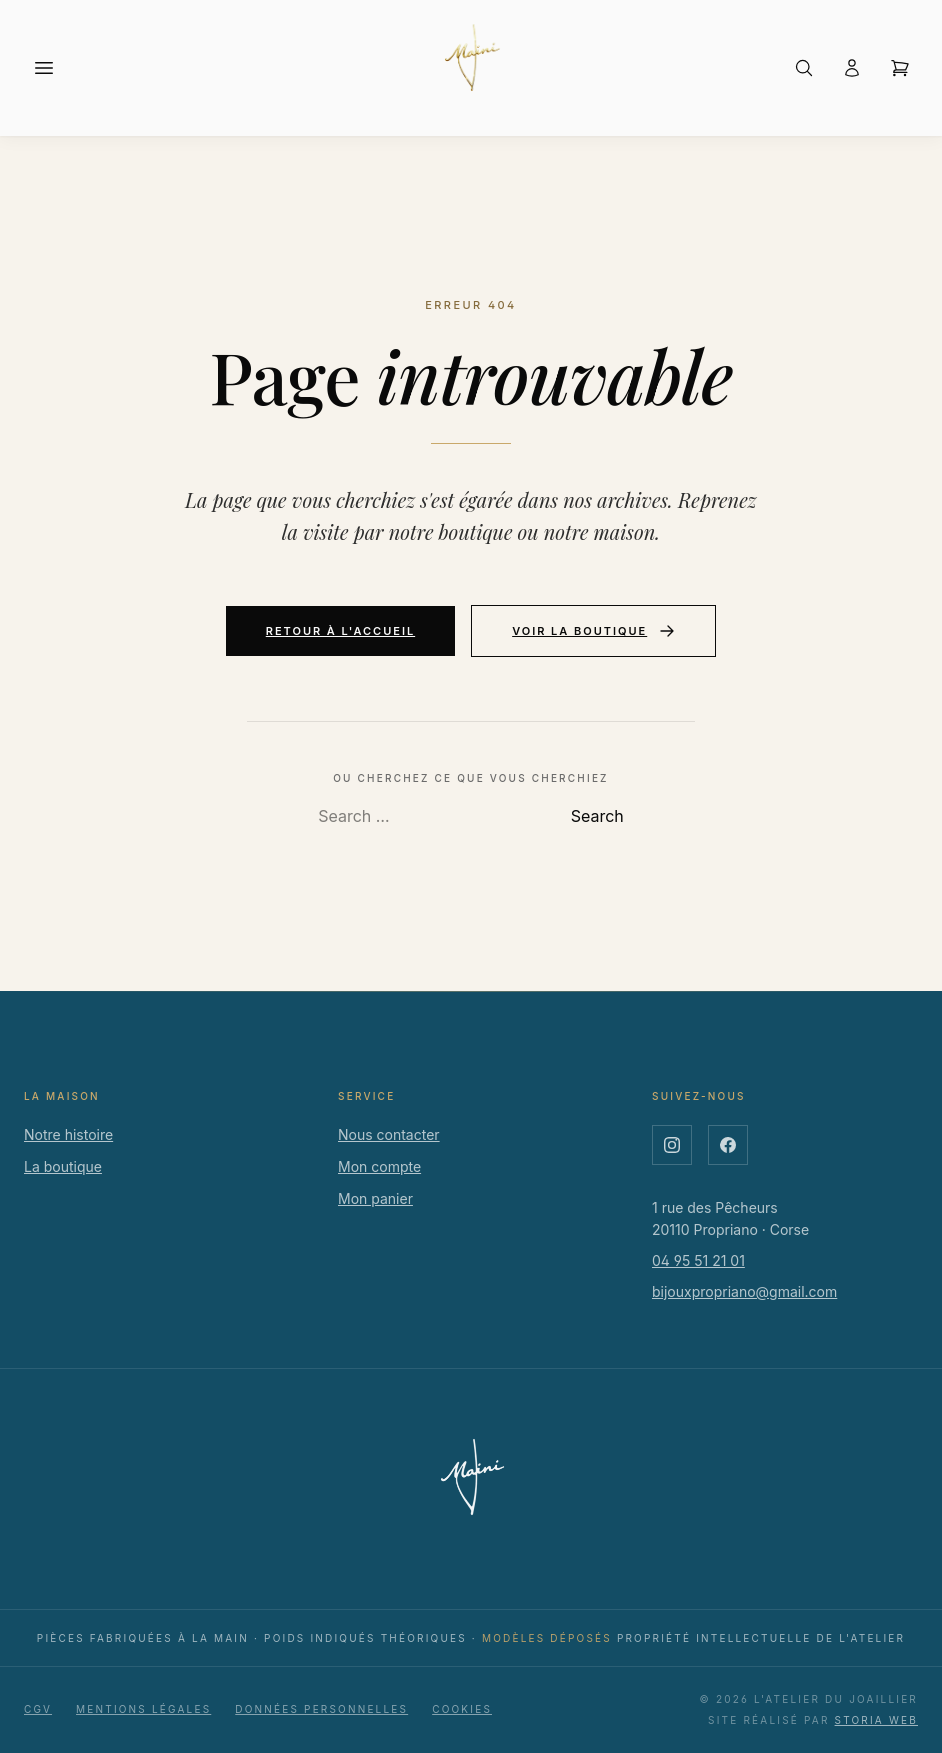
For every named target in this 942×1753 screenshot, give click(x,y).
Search (597, 816)
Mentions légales (143, 1709)
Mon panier (375, 1198)
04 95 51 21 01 (698, 1260)
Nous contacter (389, 1134)
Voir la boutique (593, 631)
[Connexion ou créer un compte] (852, 68)
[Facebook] (728, 1145)
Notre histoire (68, 1134)
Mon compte (379, 1166)
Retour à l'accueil (340, 631)
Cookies (462, 1709)
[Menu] (44, 68)
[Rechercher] (804, 68)
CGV (38, 1709)
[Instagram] (672, 1145)
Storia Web (876, 1720)
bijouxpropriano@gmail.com (744, 1291)
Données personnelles (321, 1709)
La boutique (63, 1166)
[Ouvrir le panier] (900, 68)
